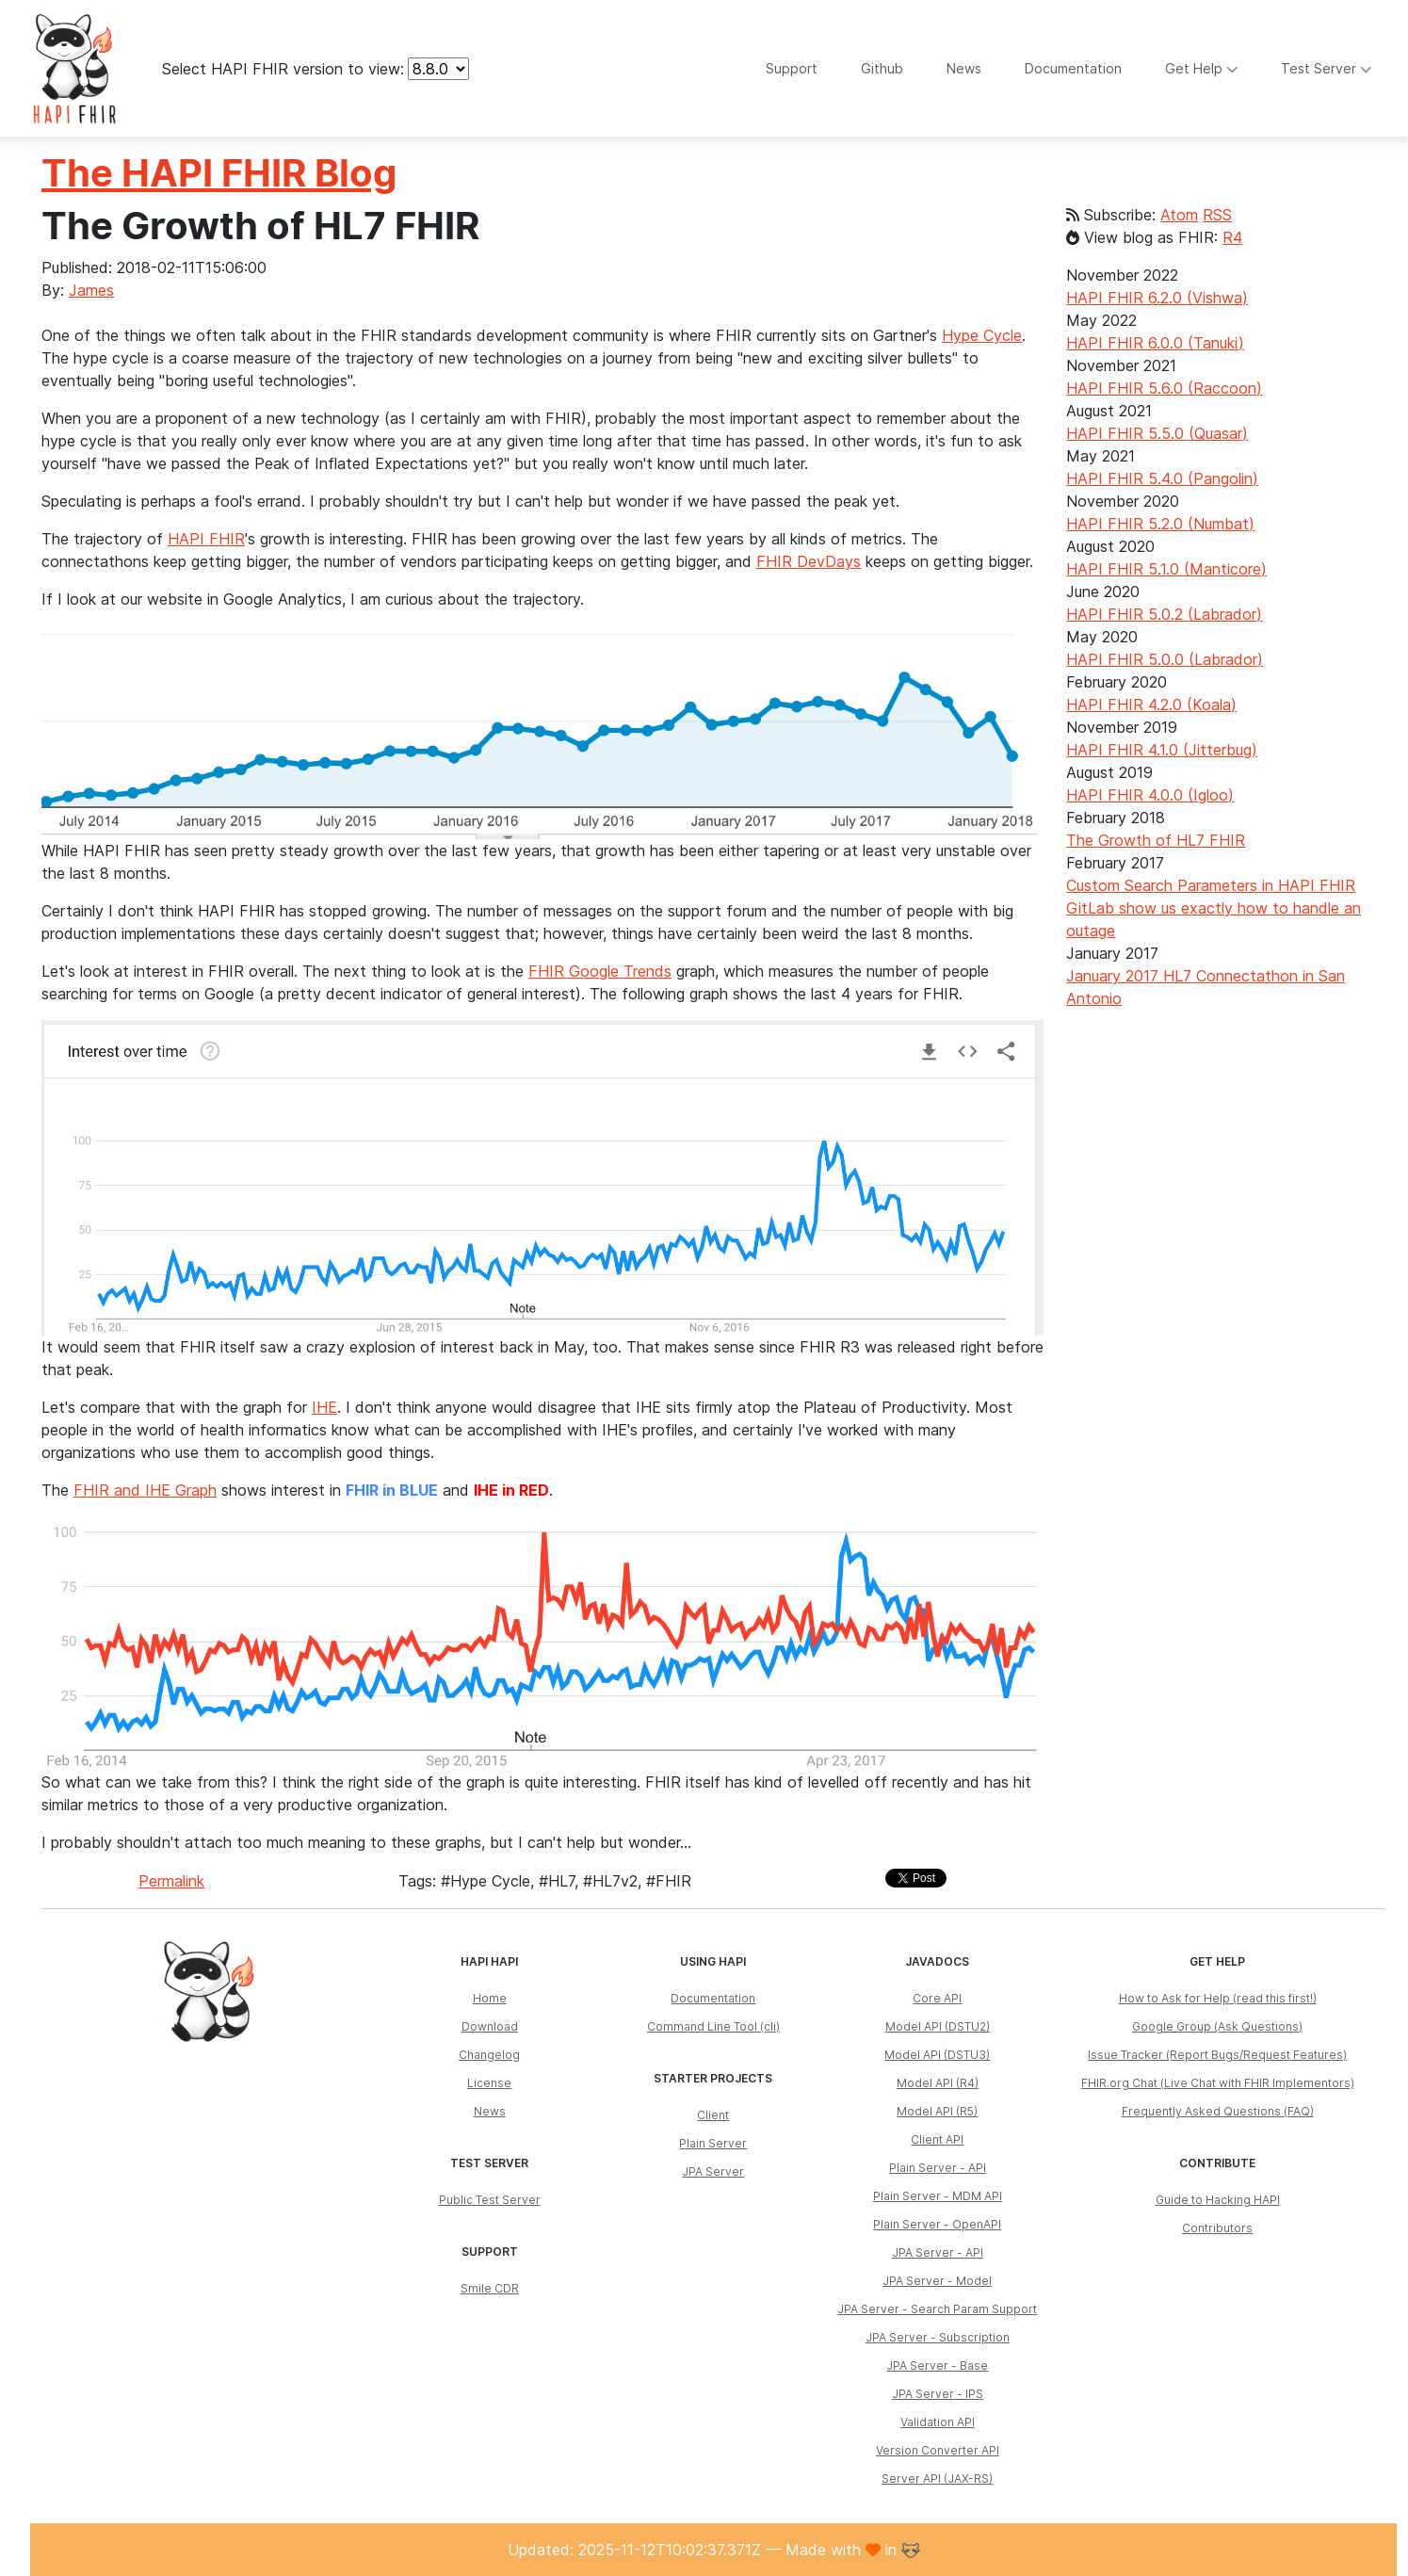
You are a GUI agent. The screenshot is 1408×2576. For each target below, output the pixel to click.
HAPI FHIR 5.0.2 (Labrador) (1164, 614)
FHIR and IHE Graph (145, 1490)
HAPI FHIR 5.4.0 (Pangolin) (1162, 478)
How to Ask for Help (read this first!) (1218, 1998)
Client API (937, 2139)
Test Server (1326, 68)
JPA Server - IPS (937, 2394)
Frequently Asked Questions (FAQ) (1218, 2111)
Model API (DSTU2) (937, 2026)
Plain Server (713, 2143)
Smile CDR (490, 2288)
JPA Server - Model (937, 2281)
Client (713, 2115)
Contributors (1217, 2228)
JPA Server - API (937, 2252)
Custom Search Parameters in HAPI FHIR (1210, 885)
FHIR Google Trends (600, 971)
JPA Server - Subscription (938, 2337)
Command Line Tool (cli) (713, 2026)
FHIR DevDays (808, 561)
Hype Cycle (982, 335)
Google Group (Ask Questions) (1217, 2026)
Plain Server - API (937, 2168)
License (489, 2083)
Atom (1179, 214)
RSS (1217, 214)
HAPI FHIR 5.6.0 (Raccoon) (1164, 388)
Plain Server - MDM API (937, 2196)
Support (791, 68)
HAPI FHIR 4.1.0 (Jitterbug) (1161, 749)
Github (882, 68)
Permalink (171, 1880)
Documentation (1073, 68)
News (964, 68)
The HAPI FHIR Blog (219, 173)
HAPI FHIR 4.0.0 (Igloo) (1150, 795)
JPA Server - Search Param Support (937, 2309)
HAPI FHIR (206, 538)
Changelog (489, 2055)
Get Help (1201, 68)
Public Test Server (490, 2200)
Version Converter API (937, 2450)
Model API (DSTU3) (937, 2055)
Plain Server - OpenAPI (937, 2224)
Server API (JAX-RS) (937, 2478)
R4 (1232, 237)
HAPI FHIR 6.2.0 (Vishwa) (1157, 297)
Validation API (937, 2422)
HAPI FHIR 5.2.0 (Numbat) (1160, 523)
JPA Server (713, 2171)
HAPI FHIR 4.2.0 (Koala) (1151, 704)
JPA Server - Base (937, 2365)
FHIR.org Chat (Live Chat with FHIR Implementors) (1217, 2083)
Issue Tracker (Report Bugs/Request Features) (1217, 2055)
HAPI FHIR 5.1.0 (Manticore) (1166, 568)
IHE (324, 1407)
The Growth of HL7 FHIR (1155, 840)
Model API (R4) (938, 2083)
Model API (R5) (937, 2111)
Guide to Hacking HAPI (1218, 2200)
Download (489, 2026)
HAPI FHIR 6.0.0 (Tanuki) (1155, 342)
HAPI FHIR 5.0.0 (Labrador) (1164, 659)
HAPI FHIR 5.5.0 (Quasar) (1157, 433)
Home (490, 1998)
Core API (937, 1998)
